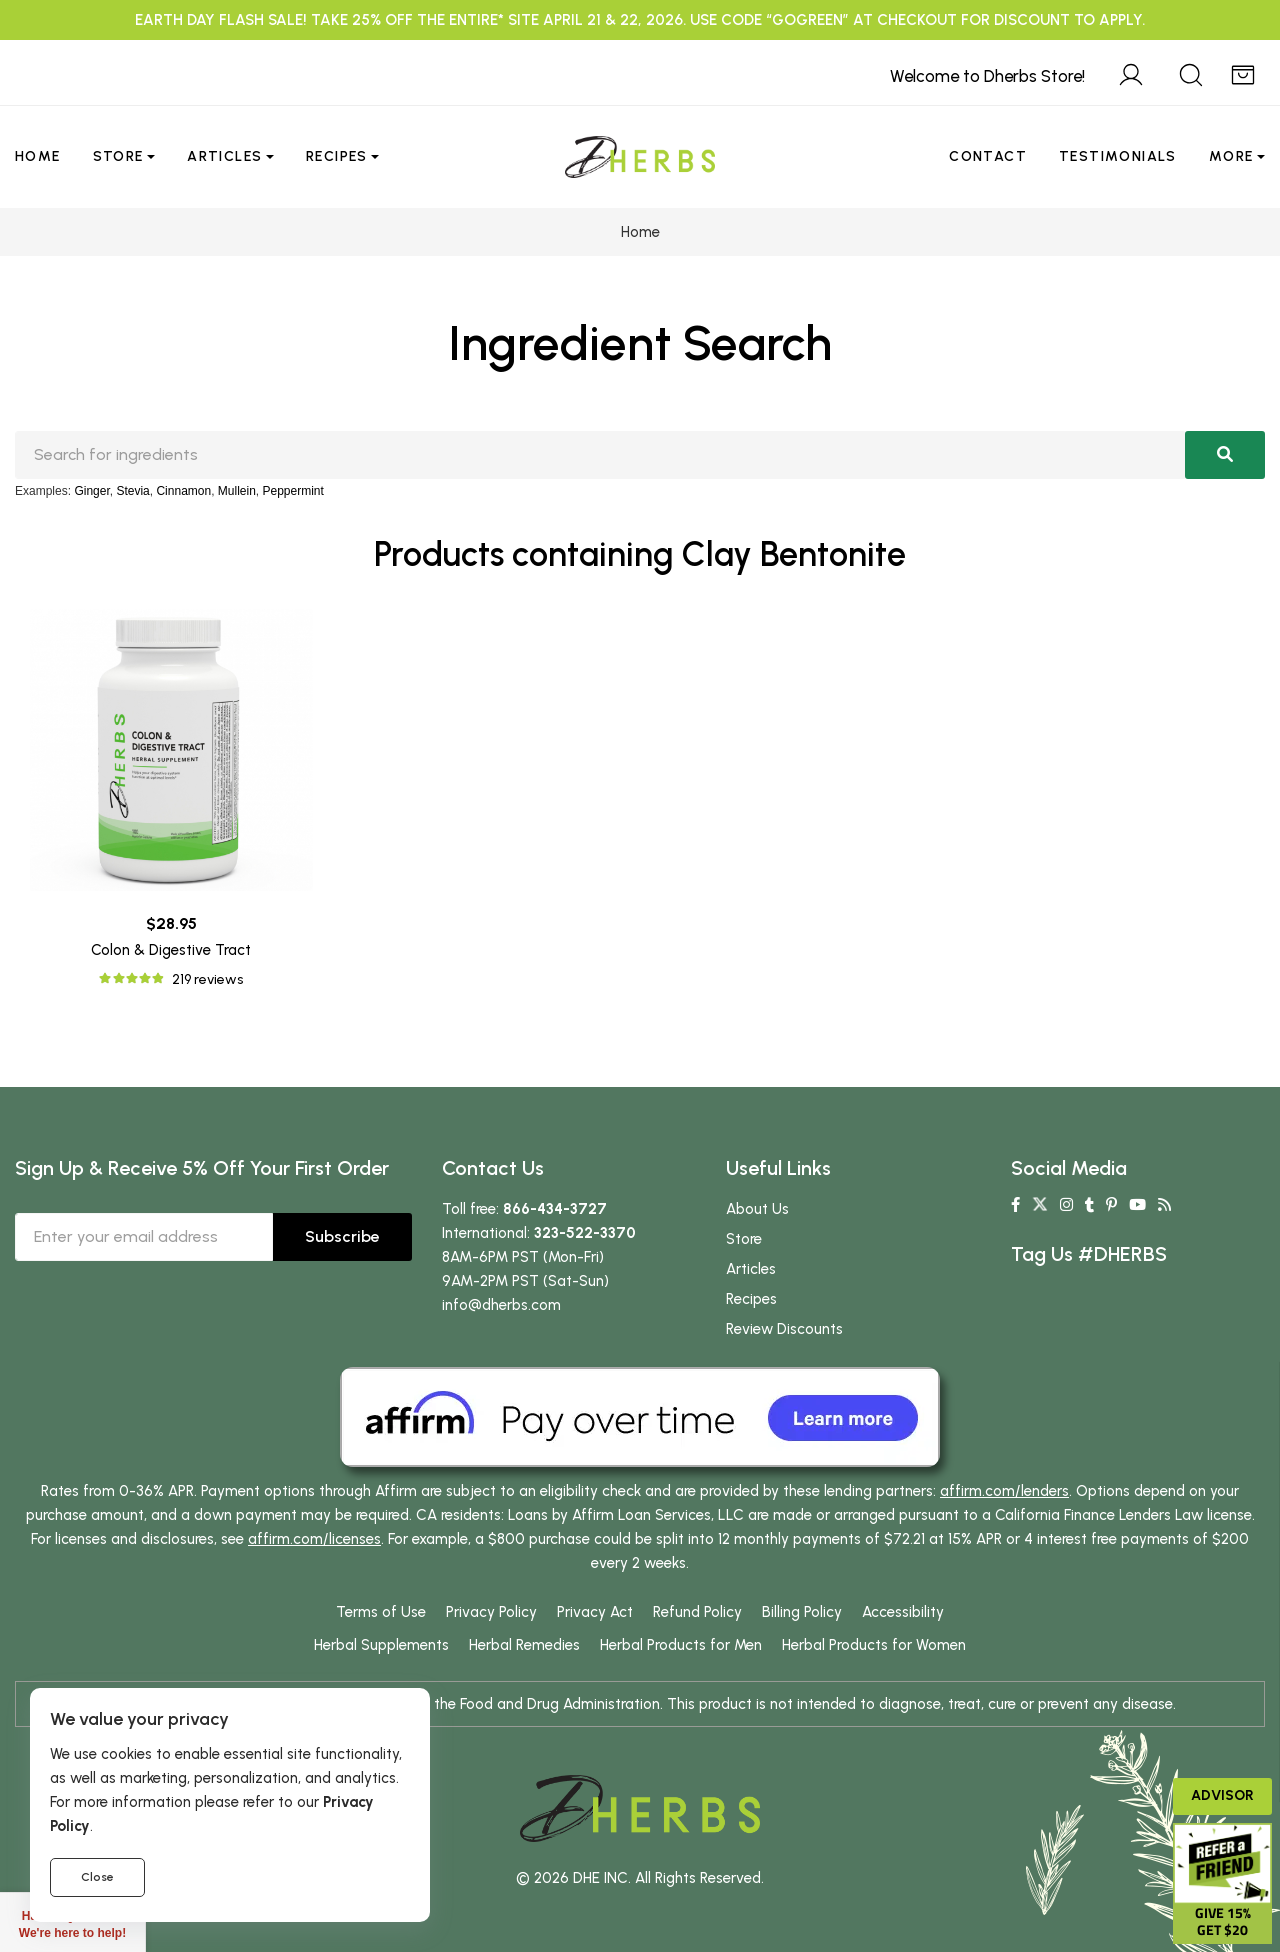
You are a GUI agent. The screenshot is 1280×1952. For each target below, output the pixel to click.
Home (38, 156)
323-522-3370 (585, 1233)
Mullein (237, 491)
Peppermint (293, 491)
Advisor (1222, 1795)
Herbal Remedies (524, 1645)
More (1231, 156)
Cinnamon (183, 491)
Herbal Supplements (381, 1645)
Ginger (91, 491)
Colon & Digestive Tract (171, 950)
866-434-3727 (555, 1209)
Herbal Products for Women (874, 1645)
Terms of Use (381, 1612)
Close (97, 1877)
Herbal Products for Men (681, 1645)
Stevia (132, 491)
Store (118, 156)
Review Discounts (784, 1329)
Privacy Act (595, 1612)
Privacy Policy (491, 1612)
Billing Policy (802, 1612)
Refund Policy (697, 1612)
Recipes (337, 156)
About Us (757, 1209)
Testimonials (1118, 156)
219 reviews (207, 979)
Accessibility (903, 1612)
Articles (224, 156)
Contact (988, 156)
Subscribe (342, 1236)
